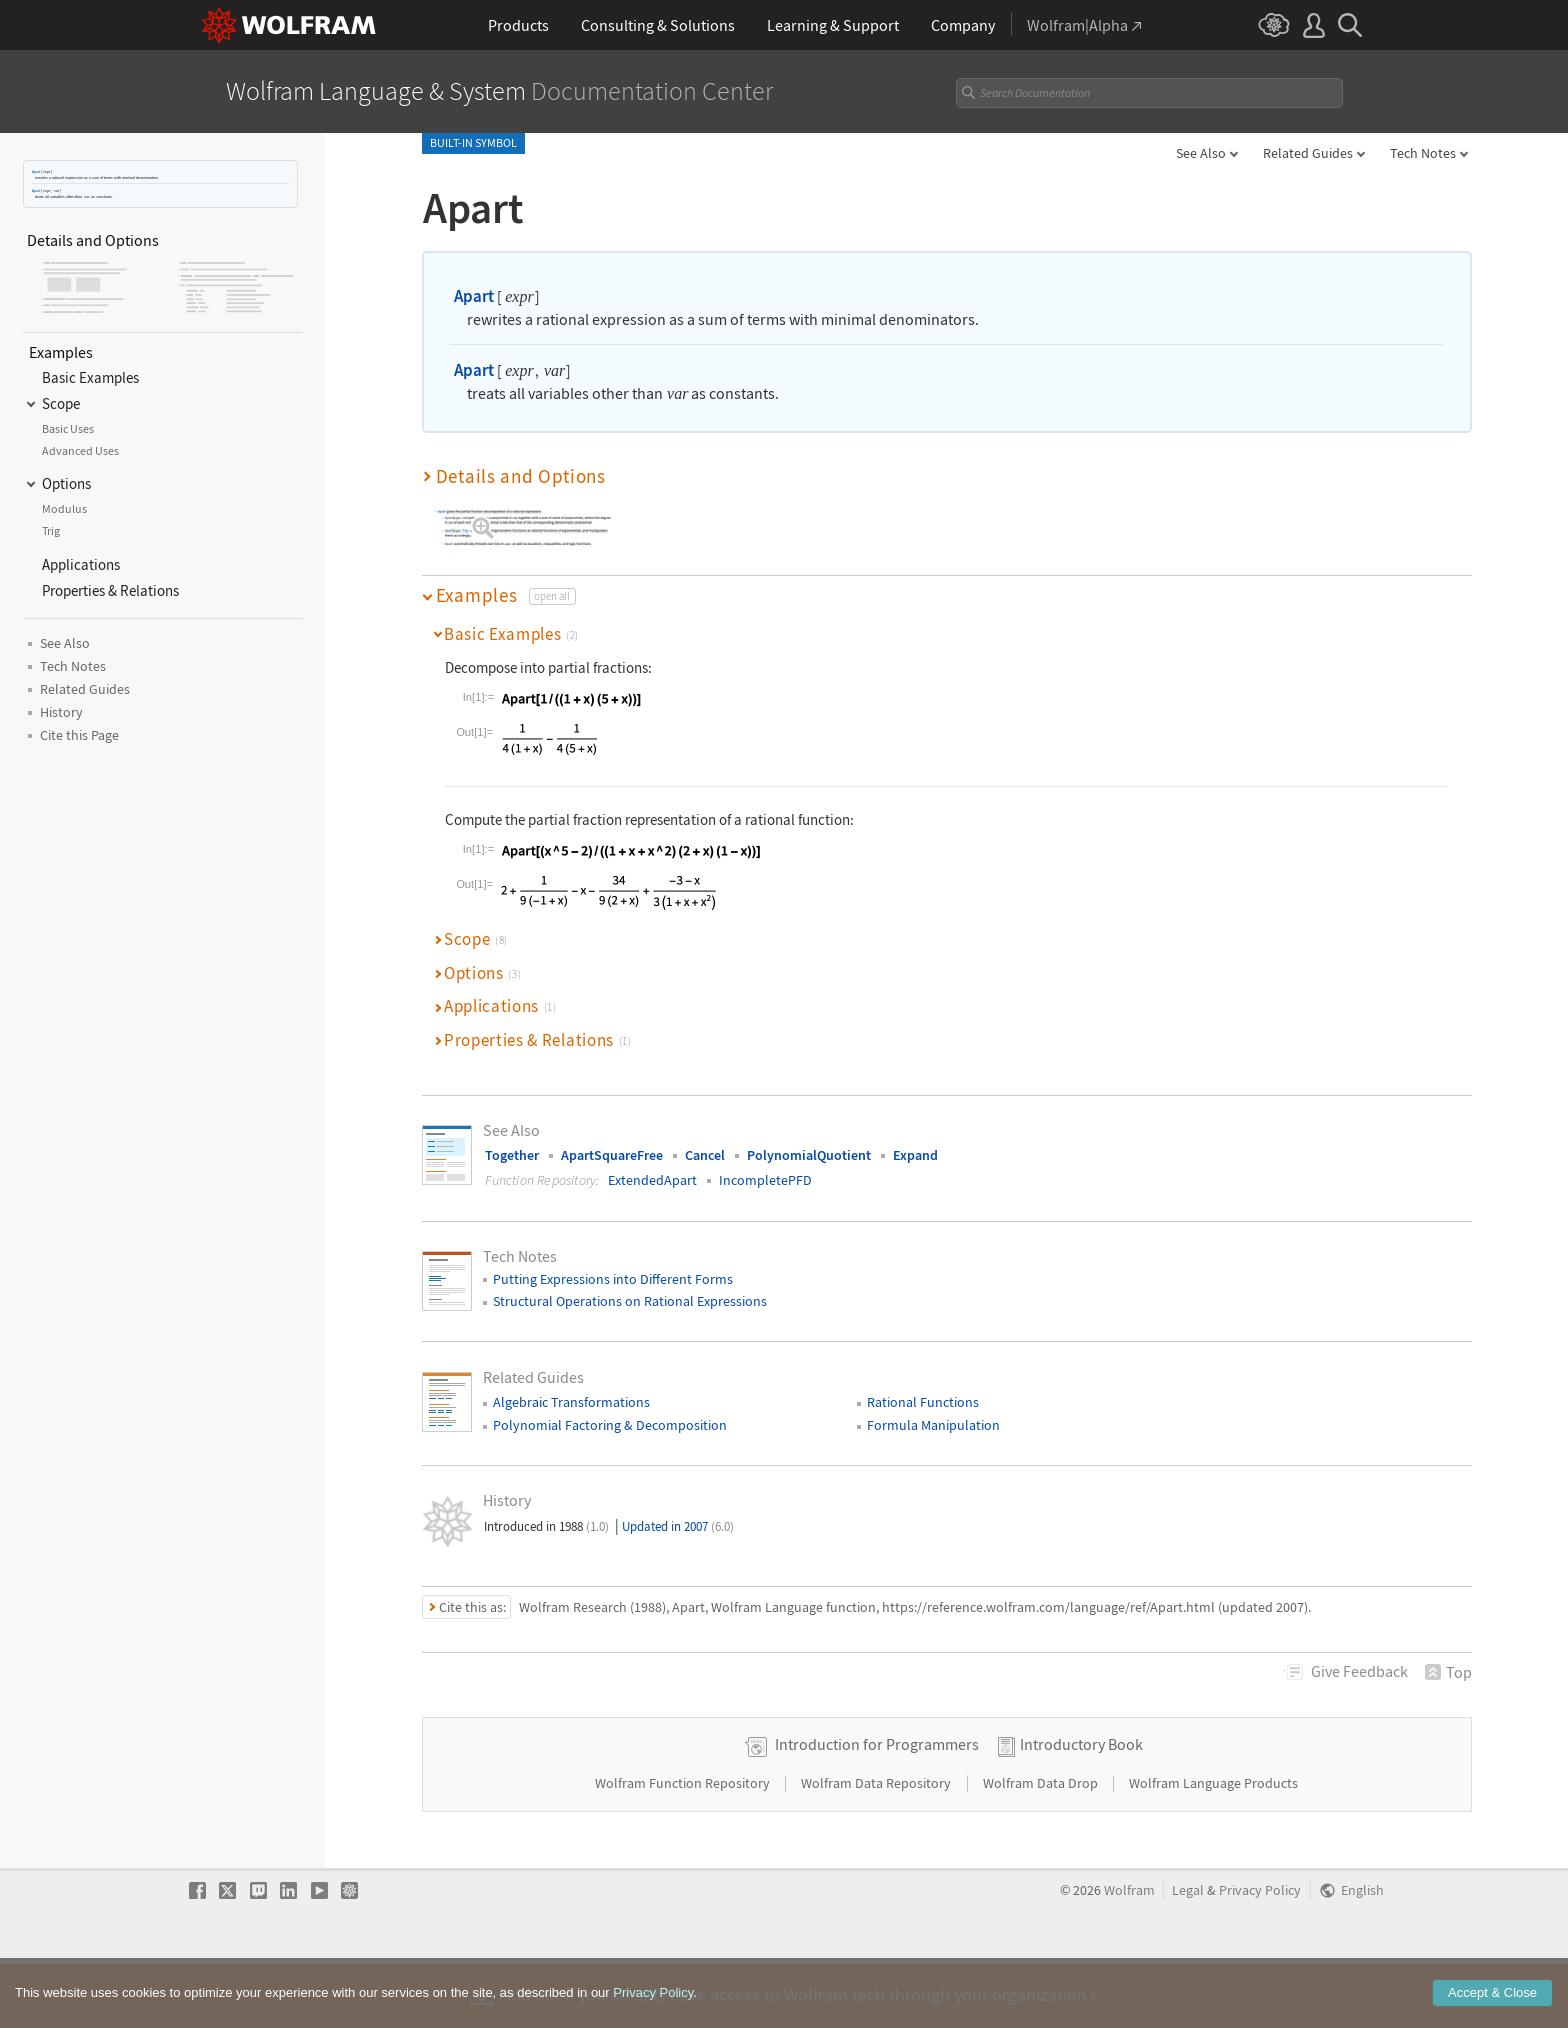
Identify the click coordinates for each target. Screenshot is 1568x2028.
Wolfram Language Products (1213, 1846)
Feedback (1359, 1671)
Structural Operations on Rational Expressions (630, 1301)
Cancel (705, 1155)
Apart (36, 171)
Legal (1188, 1953)
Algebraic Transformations (571, 1402)
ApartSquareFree (612, 1155)
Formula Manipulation (933, 1425)
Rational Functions (923, 1402)
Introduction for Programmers (877, 1807)
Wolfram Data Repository (877, 1846)
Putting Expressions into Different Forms (613, 1279)
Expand (915, 1155)
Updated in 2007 (678, 1526)
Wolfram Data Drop (1042, 1846)
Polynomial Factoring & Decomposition (610, 1425)
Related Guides (1308, 153)
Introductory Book (1081, 1807)
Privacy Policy (1260, 1953)
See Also (1201, 153)
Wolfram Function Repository (684, 1846)
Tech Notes (1423, 153)
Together (512, 1155)
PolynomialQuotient (809, 1155)
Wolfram (1129, 1953)
